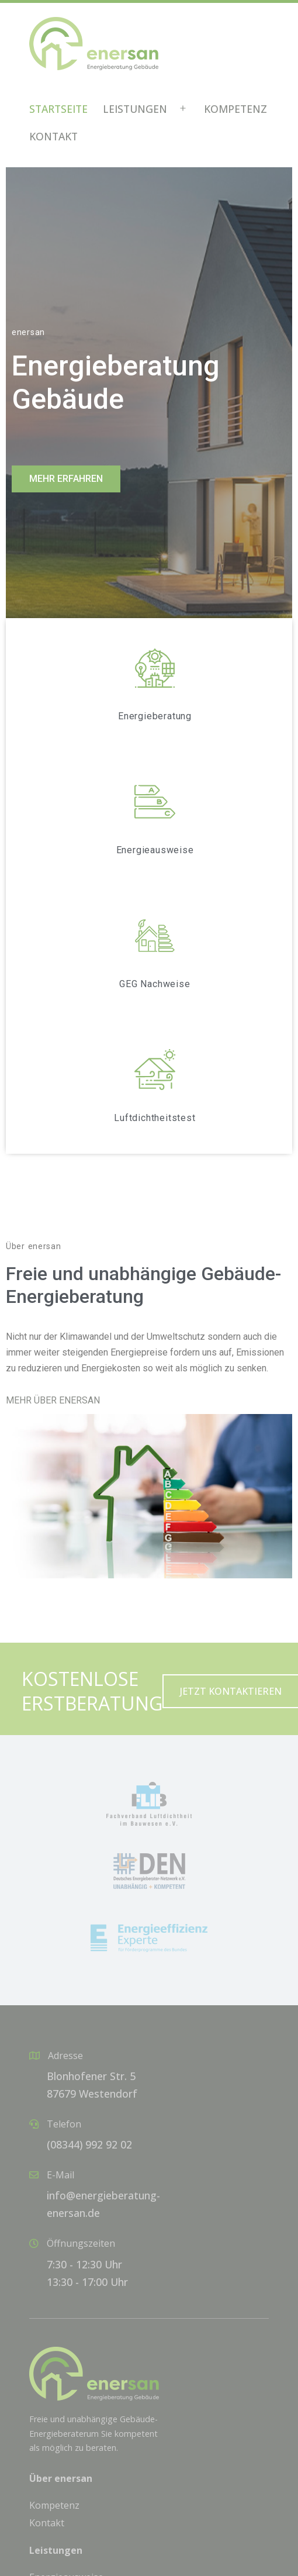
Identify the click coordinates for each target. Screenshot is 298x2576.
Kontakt (53, 136)
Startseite (58, 109)
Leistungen (135, 109)
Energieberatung (155, 716)
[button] (66, 478)
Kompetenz (235, 109)
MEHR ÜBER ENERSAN (53, 1400)
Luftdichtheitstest (154, 1117)
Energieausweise (155, 850)
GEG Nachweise (154, 983)
